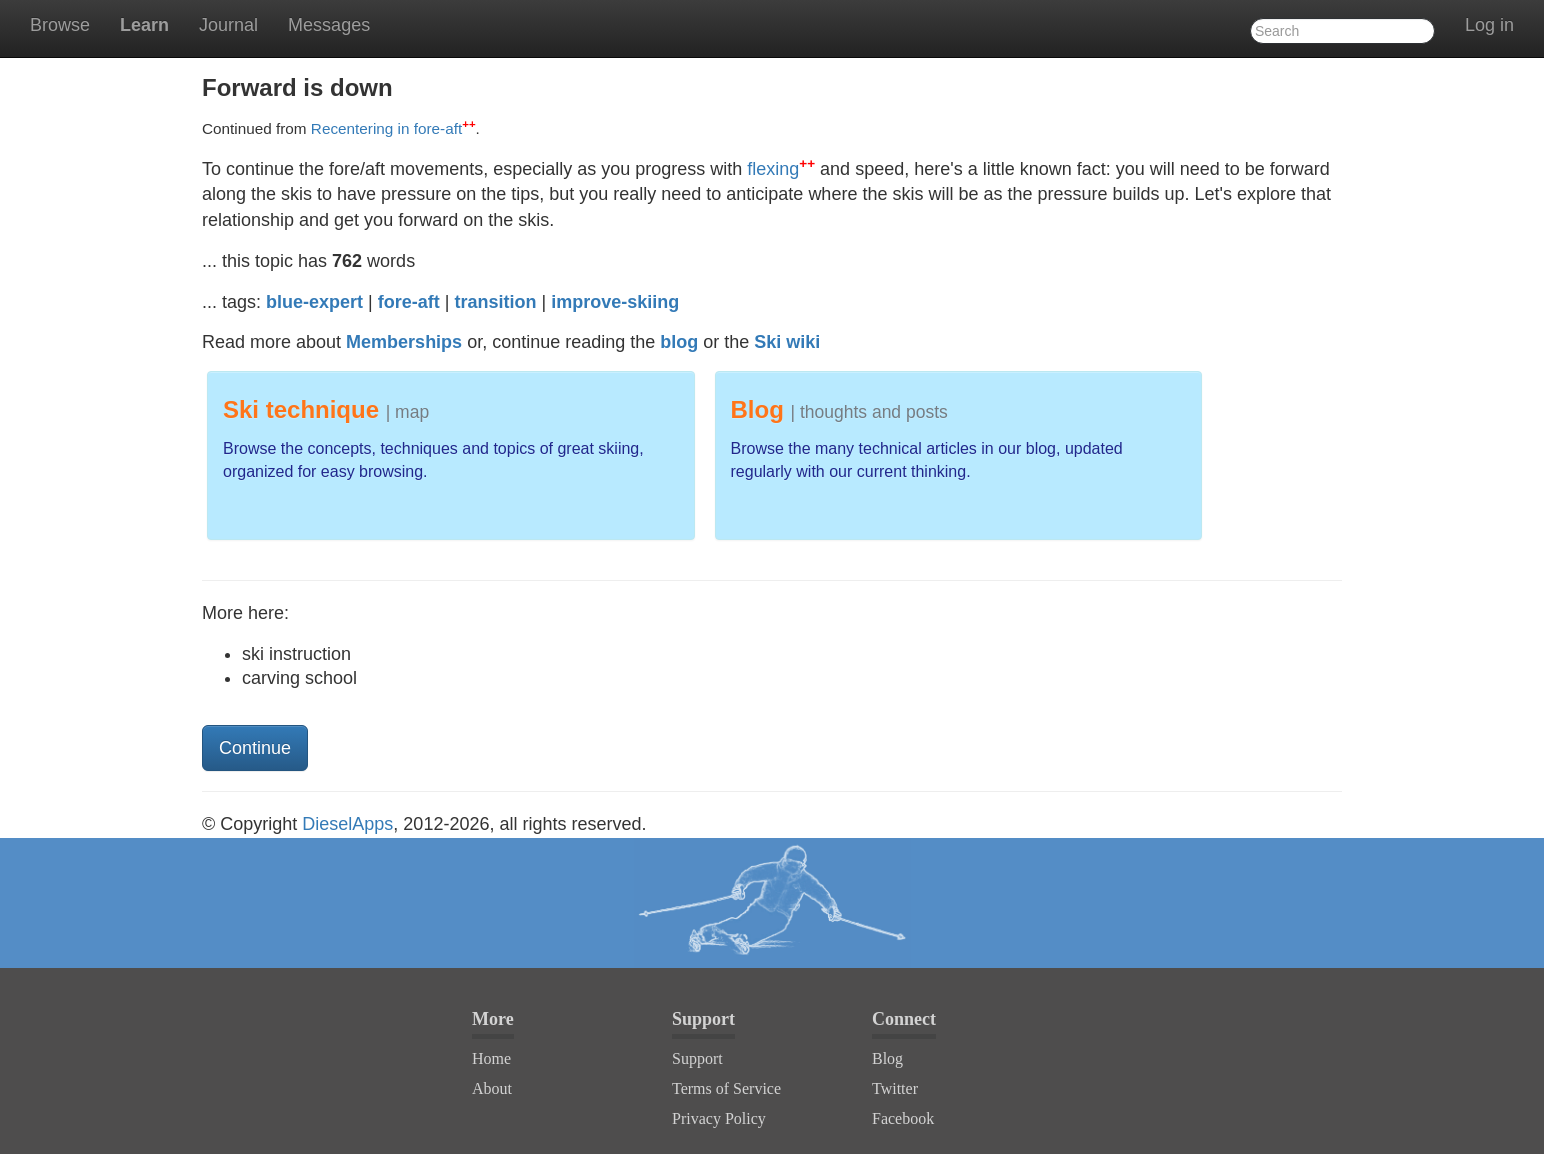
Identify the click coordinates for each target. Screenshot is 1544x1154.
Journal (228, 25)
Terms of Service (726, 1088)
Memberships (404, 342)
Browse (60, 25)
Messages (329, 25)
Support (697, 1058)
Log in (1489, 25)
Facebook (903, 1118)
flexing (781, 169)
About (492, 1088)
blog (679, 342)
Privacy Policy (719, 1118)
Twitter (895, 1088)
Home (491, 1058)
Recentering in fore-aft (393, 128)
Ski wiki (787, 342)
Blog (887, 1058)
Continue (255, 748)
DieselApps (347, 824)
